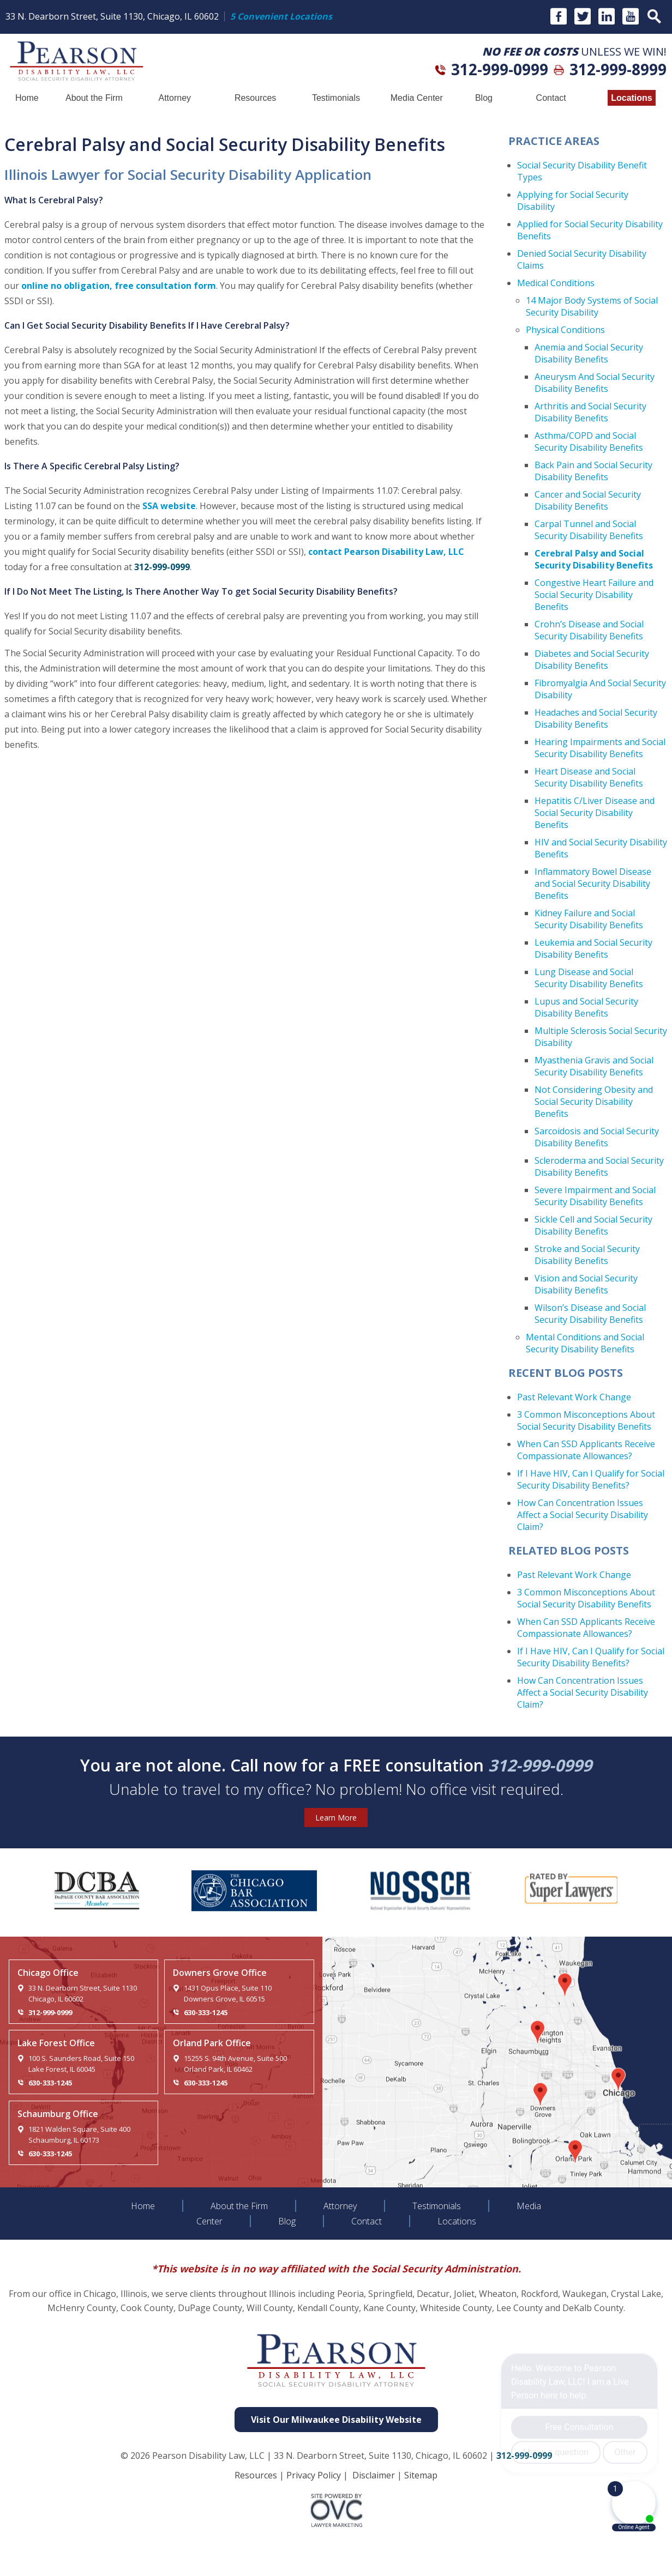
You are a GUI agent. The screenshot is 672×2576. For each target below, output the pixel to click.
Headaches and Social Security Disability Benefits (596, 718)
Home (27, 97)
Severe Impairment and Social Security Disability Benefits (595, 1196)
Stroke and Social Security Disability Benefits (587, 1255)
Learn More (336, 1817)
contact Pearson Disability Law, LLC (386, 552)
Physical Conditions (565, 330)
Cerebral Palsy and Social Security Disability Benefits (594, 559)
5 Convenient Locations (281, 16)
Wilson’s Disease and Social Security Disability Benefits (590, 1314)
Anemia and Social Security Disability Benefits (589, 353)
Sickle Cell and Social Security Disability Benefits (593, 1225)
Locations (631, 97)
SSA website (169, 506)
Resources (255, 97)
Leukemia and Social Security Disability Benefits (593, 948)
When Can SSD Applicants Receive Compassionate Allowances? (586, 1450)
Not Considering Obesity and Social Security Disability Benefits (594, 1102)
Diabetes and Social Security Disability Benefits (592, 660)
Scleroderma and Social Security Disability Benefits (599, 1166)
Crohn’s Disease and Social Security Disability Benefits (589, 630)
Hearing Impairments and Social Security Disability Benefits (600, 748)
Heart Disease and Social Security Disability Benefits (589, 777)
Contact (551, 97)
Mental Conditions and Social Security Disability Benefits (585, 1343)
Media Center (417, 97)
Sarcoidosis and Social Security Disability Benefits (597, 1137)
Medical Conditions (556, 283)
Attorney (174, 97)
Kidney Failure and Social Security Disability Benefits (589, 919)
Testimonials (336, 97)
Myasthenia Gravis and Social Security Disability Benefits (594, 1066)
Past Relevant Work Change (574, 1397)
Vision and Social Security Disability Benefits (586, 1284)
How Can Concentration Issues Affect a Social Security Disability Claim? (582, 1515)
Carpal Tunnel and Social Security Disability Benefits (589, 530)
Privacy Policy (313, 2475)
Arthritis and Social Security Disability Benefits (590, 412)
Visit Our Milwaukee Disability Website (336, 2420)
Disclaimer (373, 2475)
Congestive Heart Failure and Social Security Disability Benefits (594, 595)
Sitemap (420, 2475)
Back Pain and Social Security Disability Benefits (593, 471)
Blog (484, 97)
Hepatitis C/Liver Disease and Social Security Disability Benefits (595, 813)
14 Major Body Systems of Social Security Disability (592, 306)
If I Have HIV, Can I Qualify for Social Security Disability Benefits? (590, 1479)
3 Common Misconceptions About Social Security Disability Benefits (586, 1420)
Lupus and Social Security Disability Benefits (586, 1007)
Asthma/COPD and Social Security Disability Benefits (589, 441)
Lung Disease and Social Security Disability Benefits (589, 978)
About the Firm (94, 97)
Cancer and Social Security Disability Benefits (588, 500)
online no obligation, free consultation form (118, 286)
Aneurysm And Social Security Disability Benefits (595, 383)
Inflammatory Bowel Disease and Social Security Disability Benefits (593, 884)
